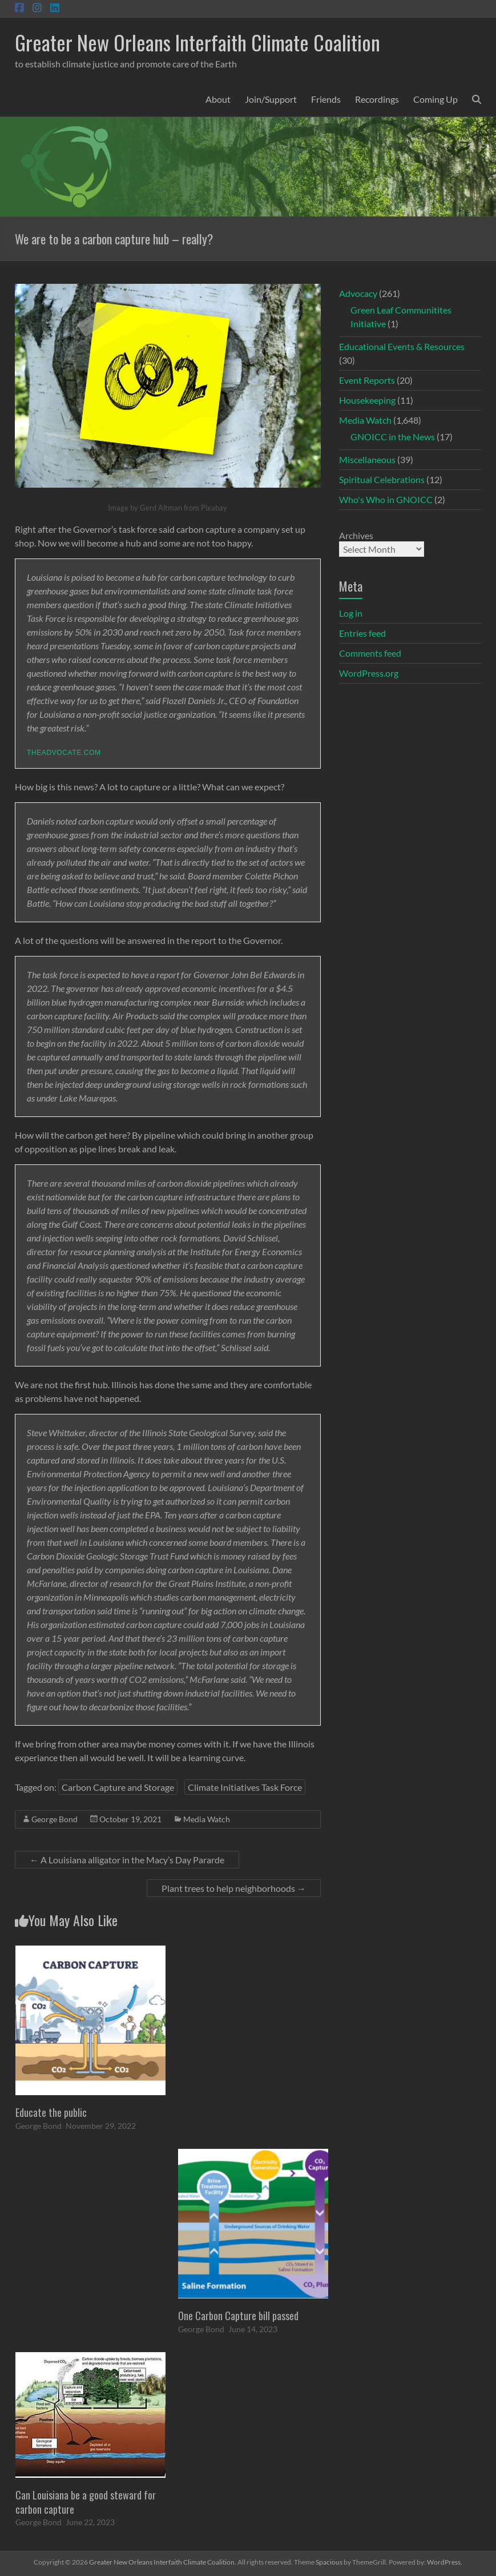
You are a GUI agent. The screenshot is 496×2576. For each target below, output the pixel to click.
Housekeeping (367, 400)
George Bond (54, 1819)
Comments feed (370, 653)
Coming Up (435, 99)
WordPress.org (368, 673)
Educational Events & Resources (402, 346)
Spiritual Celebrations (382, 479)
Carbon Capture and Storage (118, 1787)
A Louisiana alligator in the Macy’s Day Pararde (127, 1859)
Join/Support (271, 99)
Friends (326, 99)
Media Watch (206, 1819)
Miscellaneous (367, 459)
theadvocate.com (63, 753)
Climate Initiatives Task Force (245, 1787)
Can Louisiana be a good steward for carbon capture (85, 2502)
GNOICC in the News (392, 436)
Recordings (377, 99)
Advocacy (358, 293)
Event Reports (367, 380)
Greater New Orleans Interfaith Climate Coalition (197, 42)
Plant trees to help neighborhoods (234, 1888)
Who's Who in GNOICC (386, 499)
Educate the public (51, 2112)
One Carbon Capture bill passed (238, 2315)
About (218, 99)
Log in (350, 613)
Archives (356, 535)
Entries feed (362, 633)
